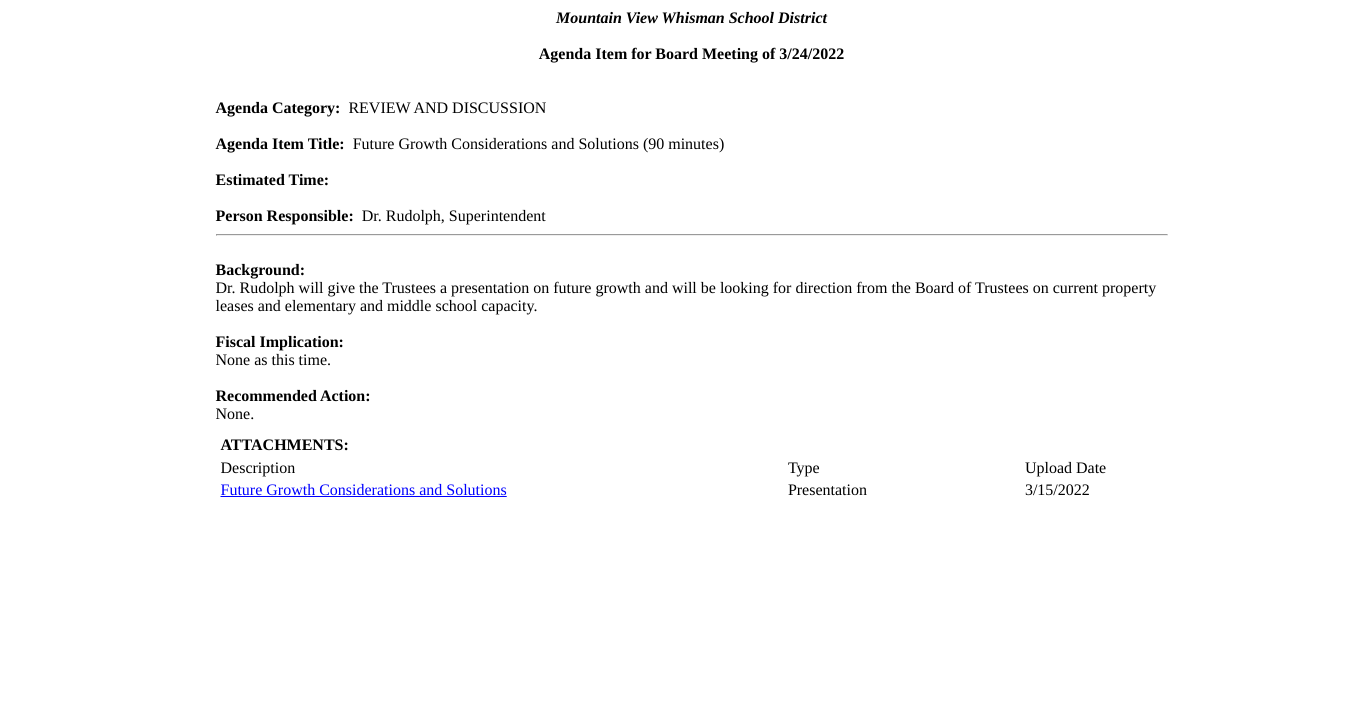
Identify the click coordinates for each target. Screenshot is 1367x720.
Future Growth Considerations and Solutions (364, 490)
